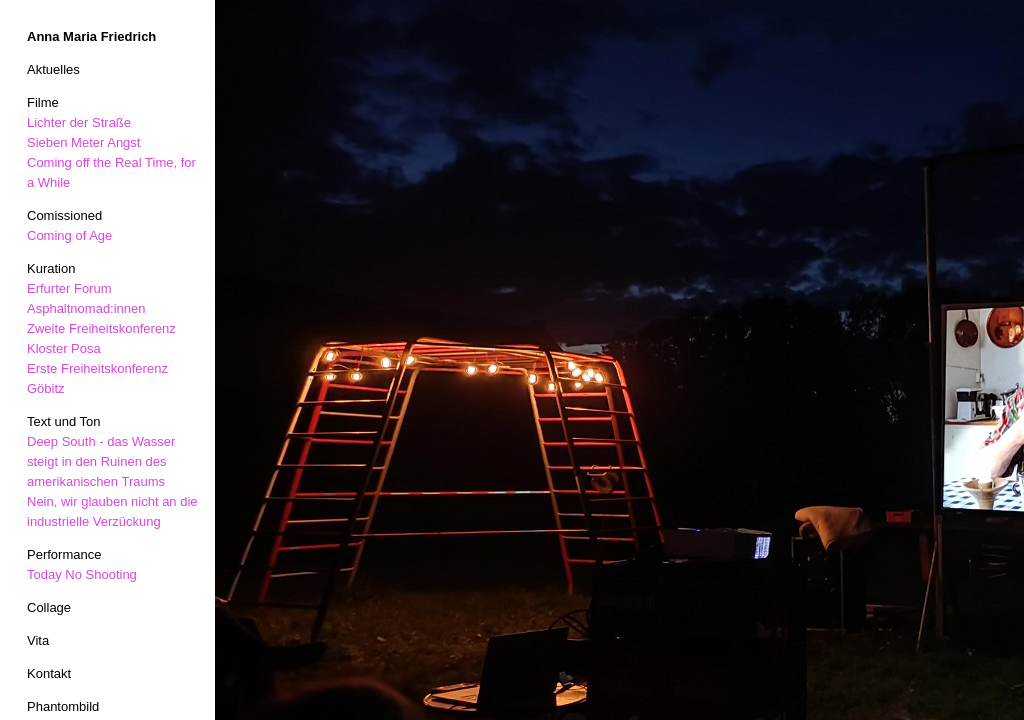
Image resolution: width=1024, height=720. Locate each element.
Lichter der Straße (79, 122)
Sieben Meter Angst (83, 142)
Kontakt (49, 673)
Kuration (51, 268)
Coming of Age (69, 235)
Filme (43, 102)
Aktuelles (53, 69)
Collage (49, 607)
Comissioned (64, 215)
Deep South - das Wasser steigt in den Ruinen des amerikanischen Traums (101, 461)
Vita (38, 640)
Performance (64, 554)
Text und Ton (63, 421)
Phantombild (63, 706)
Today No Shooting (82, 574)
